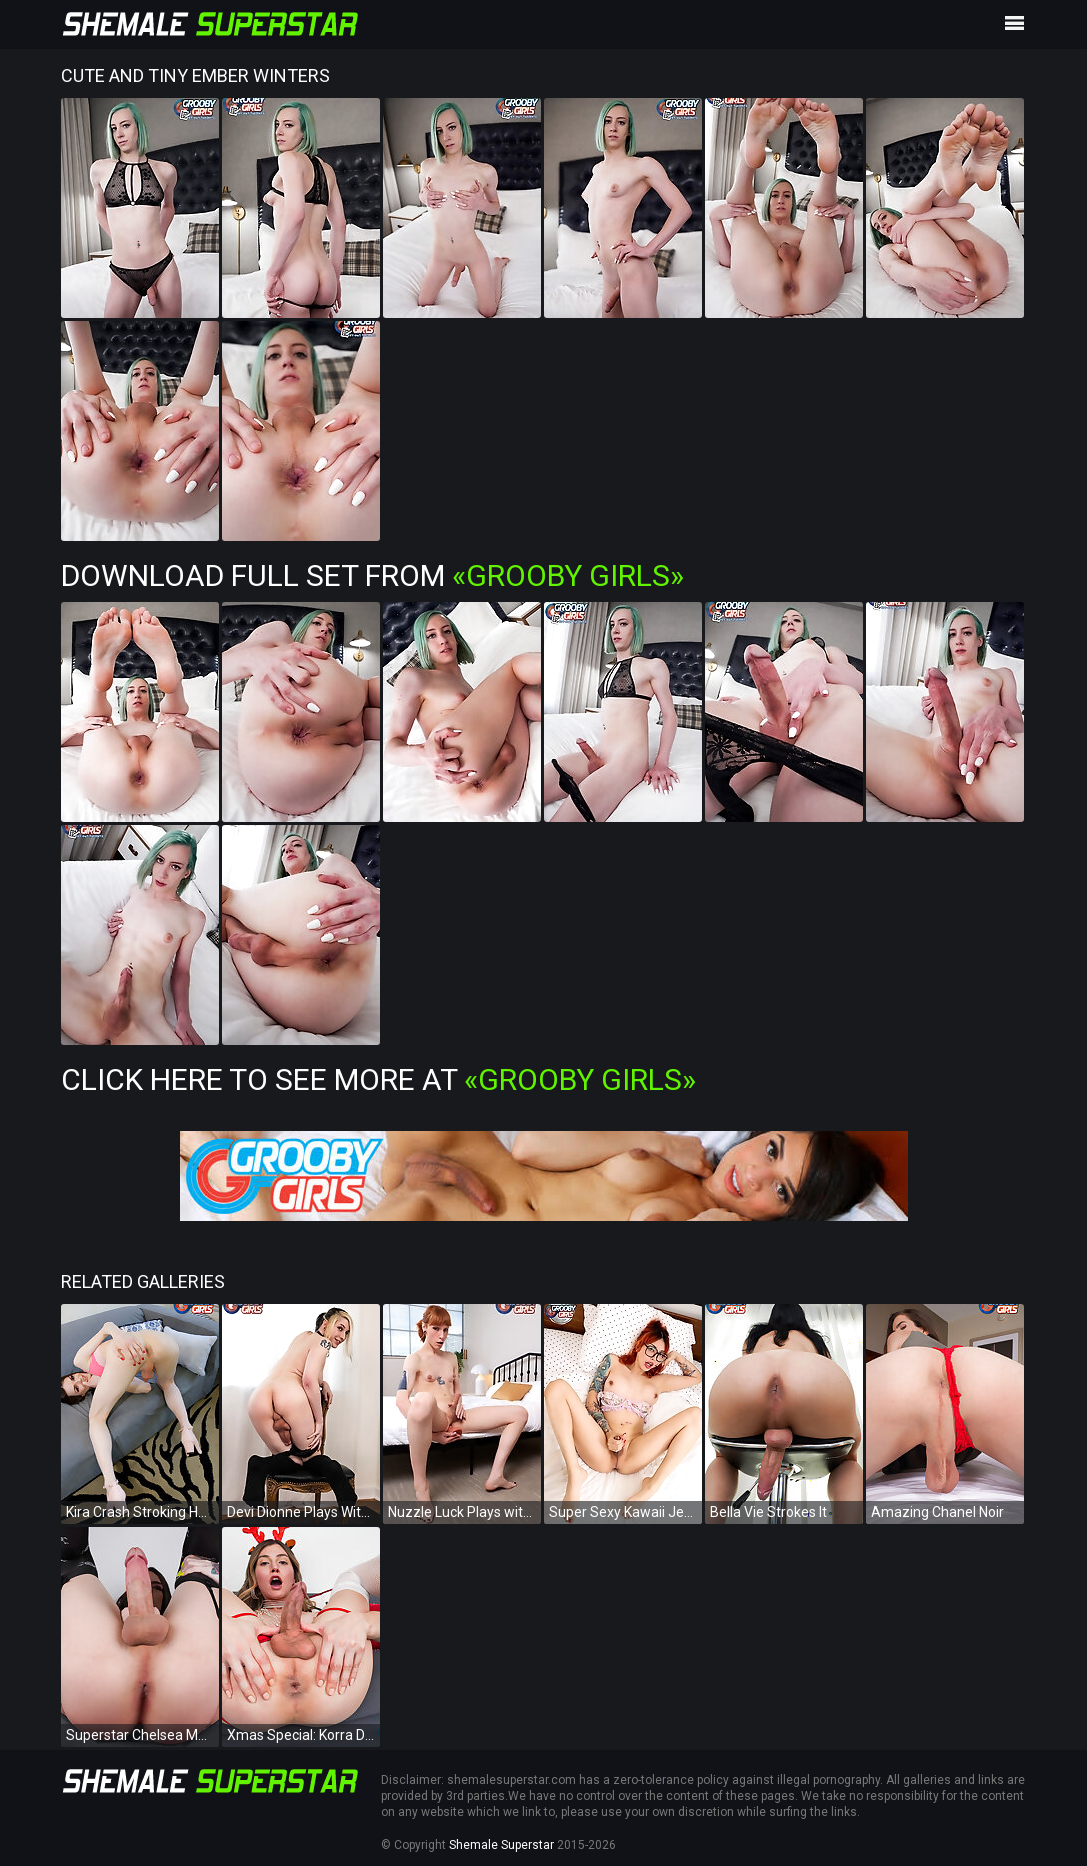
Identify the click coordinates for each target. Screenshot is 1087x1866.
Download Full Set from (372, 575)
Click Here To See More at (378, 1079)
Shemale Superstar (501, 1845)
